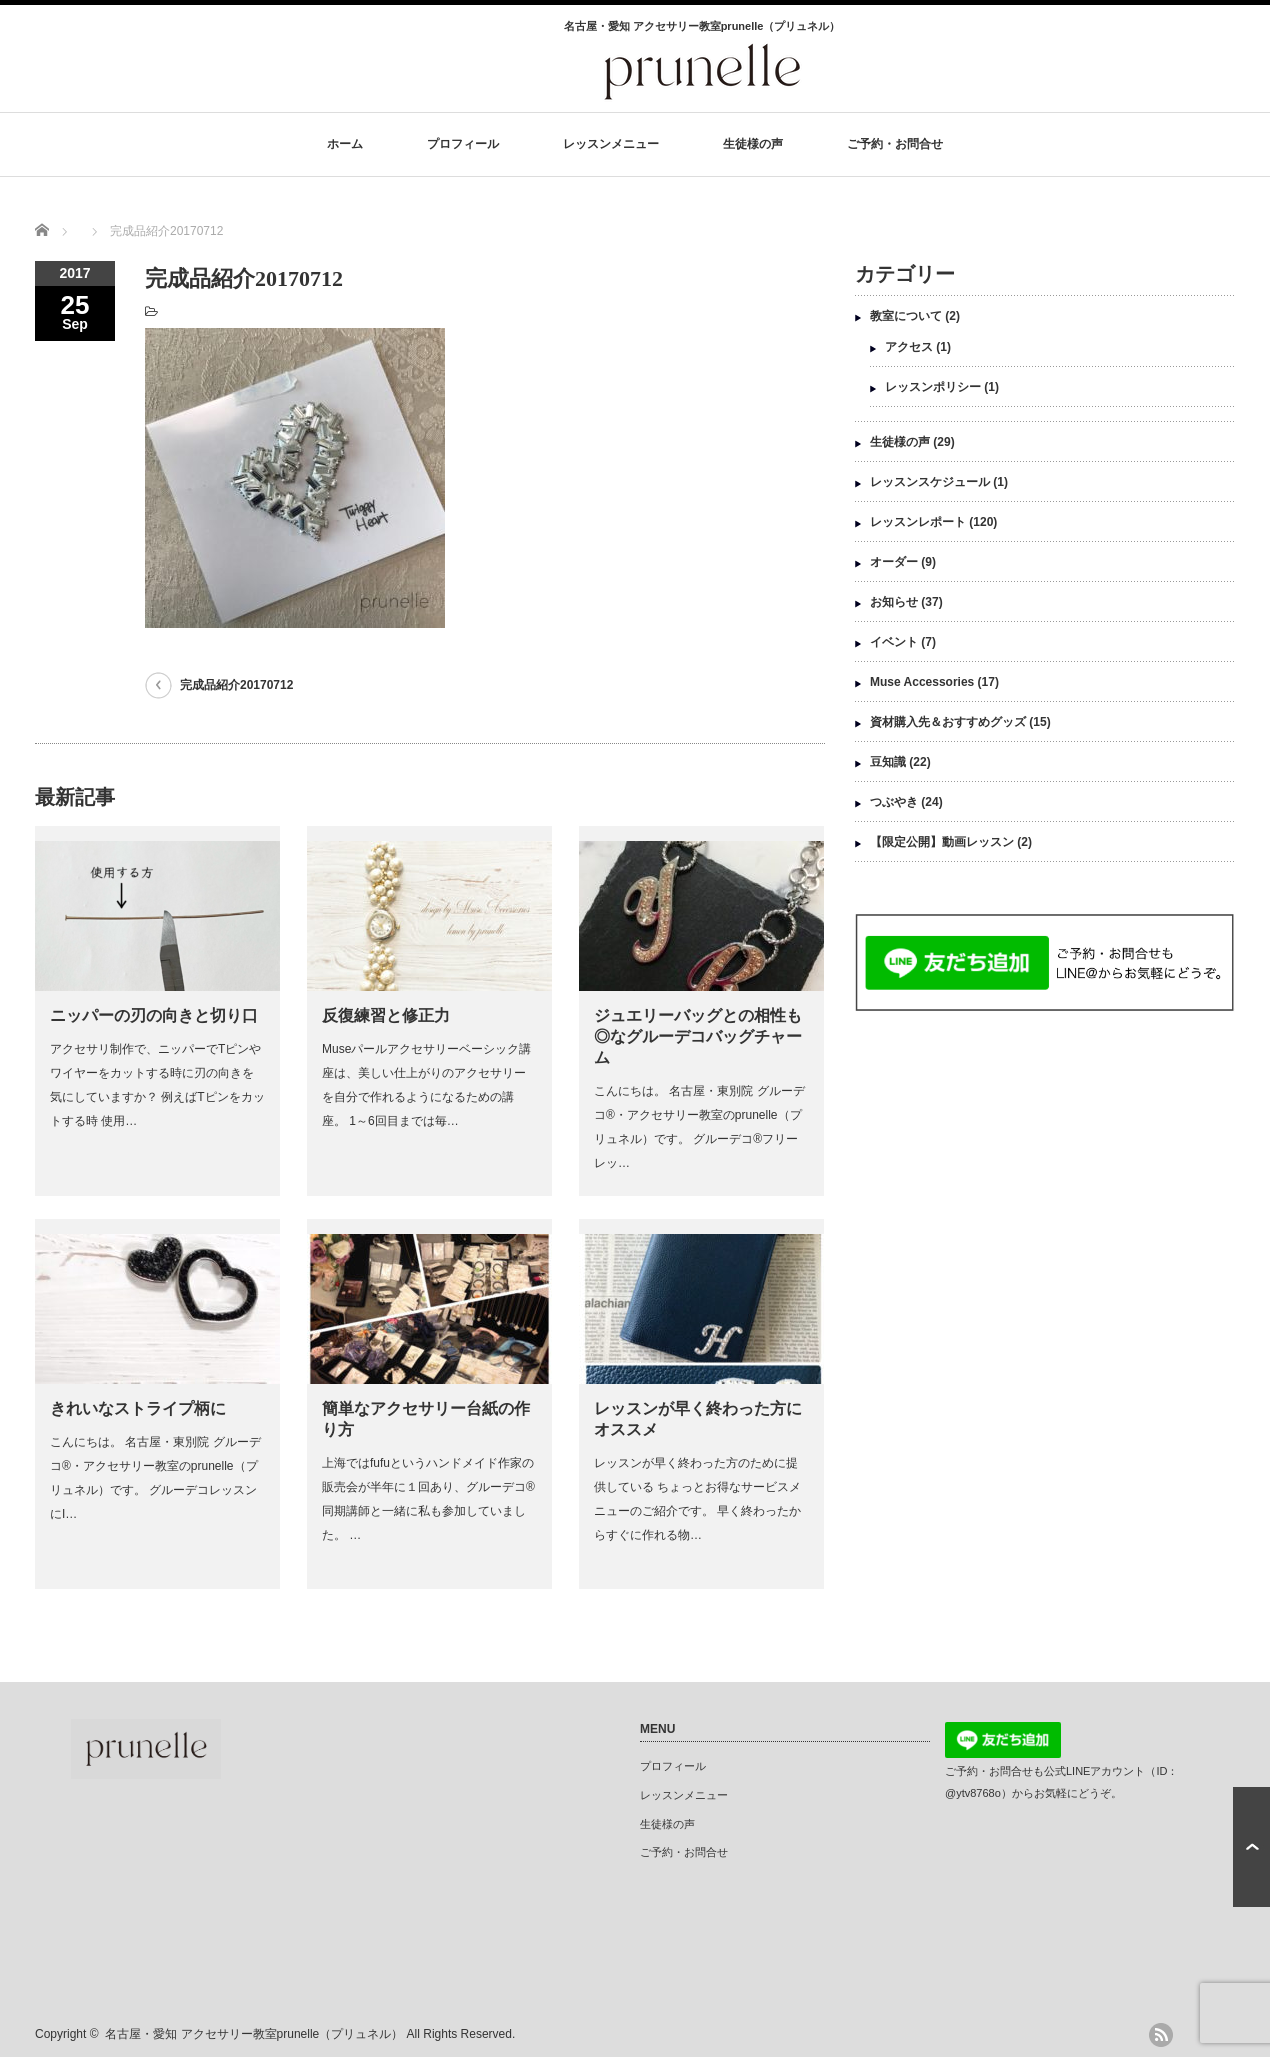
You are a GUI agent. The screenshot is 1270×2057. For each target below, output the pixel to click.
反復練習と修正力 (386, 1015)
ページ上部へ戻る (1251, 1847)
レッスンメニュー (611, 144)
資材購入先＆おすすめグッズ (948, 722)
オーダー (894, 562)
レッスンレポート (918, 522)
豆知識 (888, 762)
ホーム (345, 144)
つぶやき (894, 802)
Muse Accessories (922, 682)
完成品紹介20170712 (236, 685)
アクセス (909, 347)
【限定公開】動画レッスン (942, 842)
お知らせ (894, 602)
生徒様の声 (753, 144)
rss (1161, 2035)
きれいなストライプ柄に (138, 1408)
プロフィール (463, 144)
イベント (894, 642)
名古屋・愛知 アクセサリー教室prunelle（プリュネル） (254, 2034)
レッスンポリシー (933, 387)
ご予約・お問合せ (895, 144)
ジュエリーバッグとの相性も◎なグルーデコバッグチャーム (698, 1036)
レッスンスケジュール (930, 482)
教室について (906, 316)
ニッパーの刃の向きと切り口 (154, 1015)
